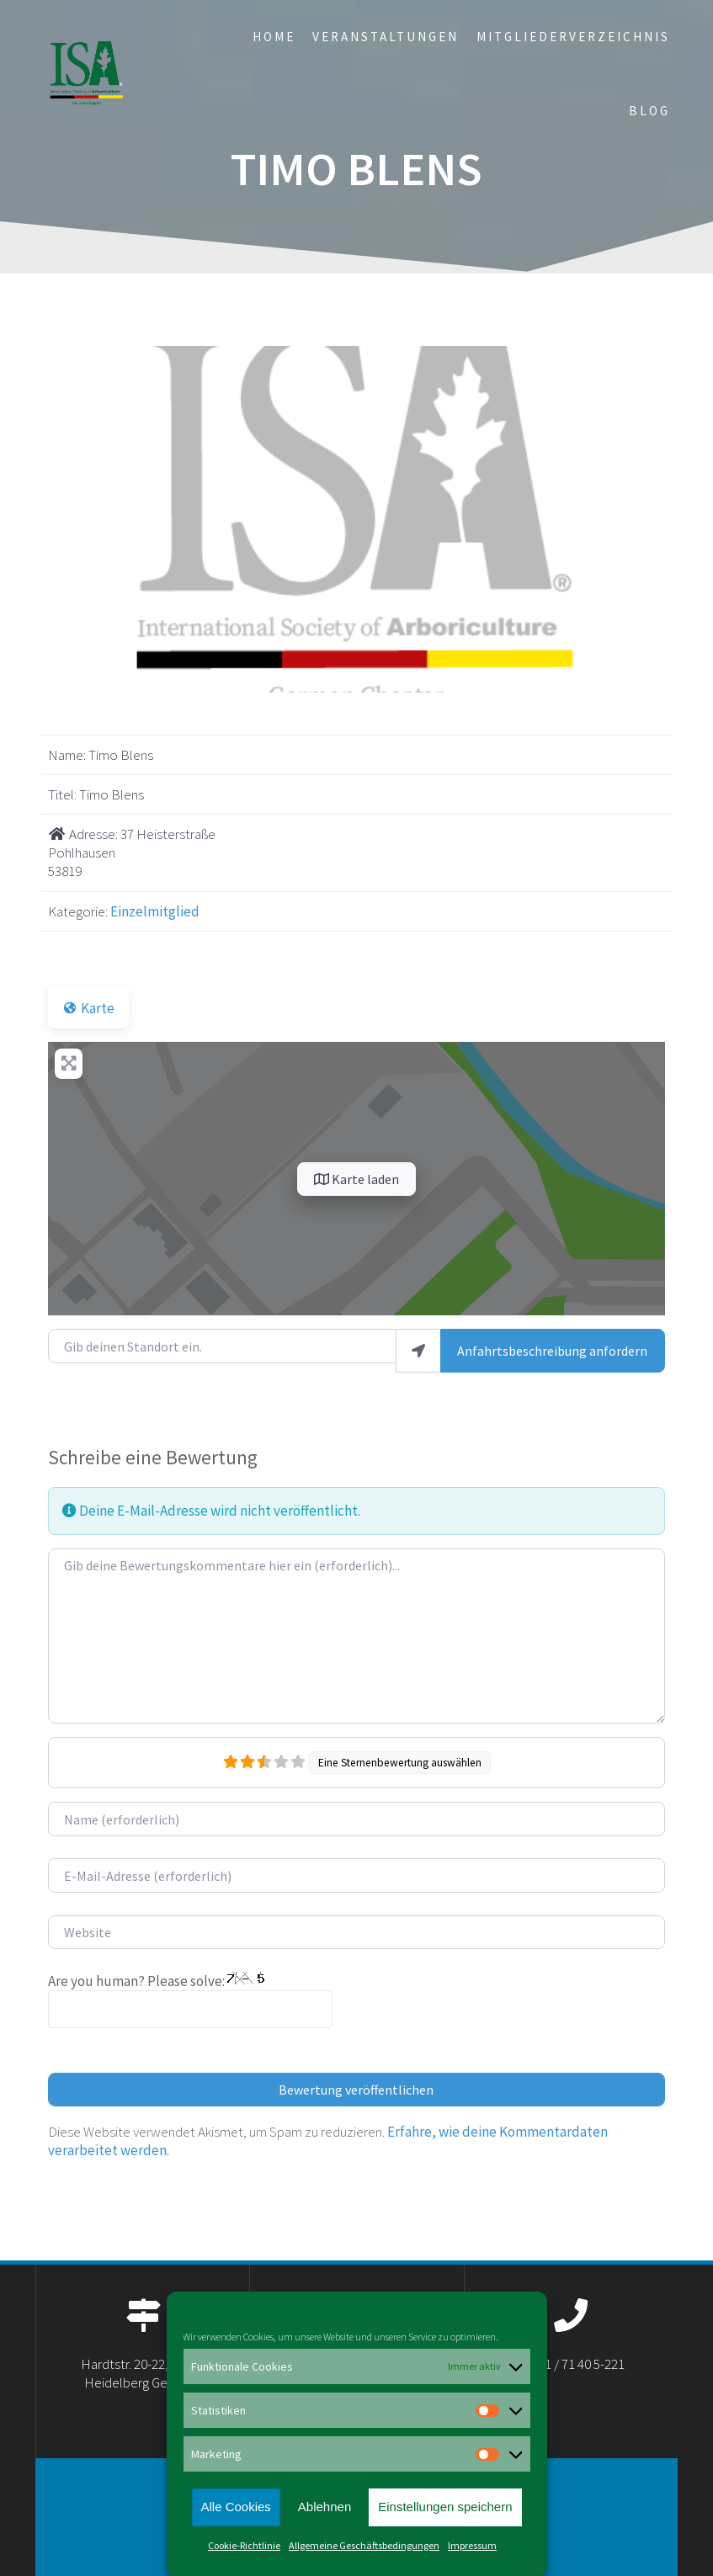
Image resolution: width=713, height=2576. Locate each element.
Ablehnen (324, 2506)
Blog (649, 111)
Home (274, 37)
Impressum (472, 2545)
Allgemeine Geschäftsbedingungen (364, 2545)
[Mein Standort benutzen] (418, 1350)
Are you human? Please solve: (190, 2000)
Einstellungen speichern (445, 2506)
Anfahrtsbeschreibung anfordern (552, 1350)
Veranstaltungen (385, 37)
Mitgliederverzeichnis (573, 37)
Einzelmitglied (155, 911)
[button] (94, 519)
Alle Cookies (235, 2506)
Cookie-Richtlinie (244, 2545)
